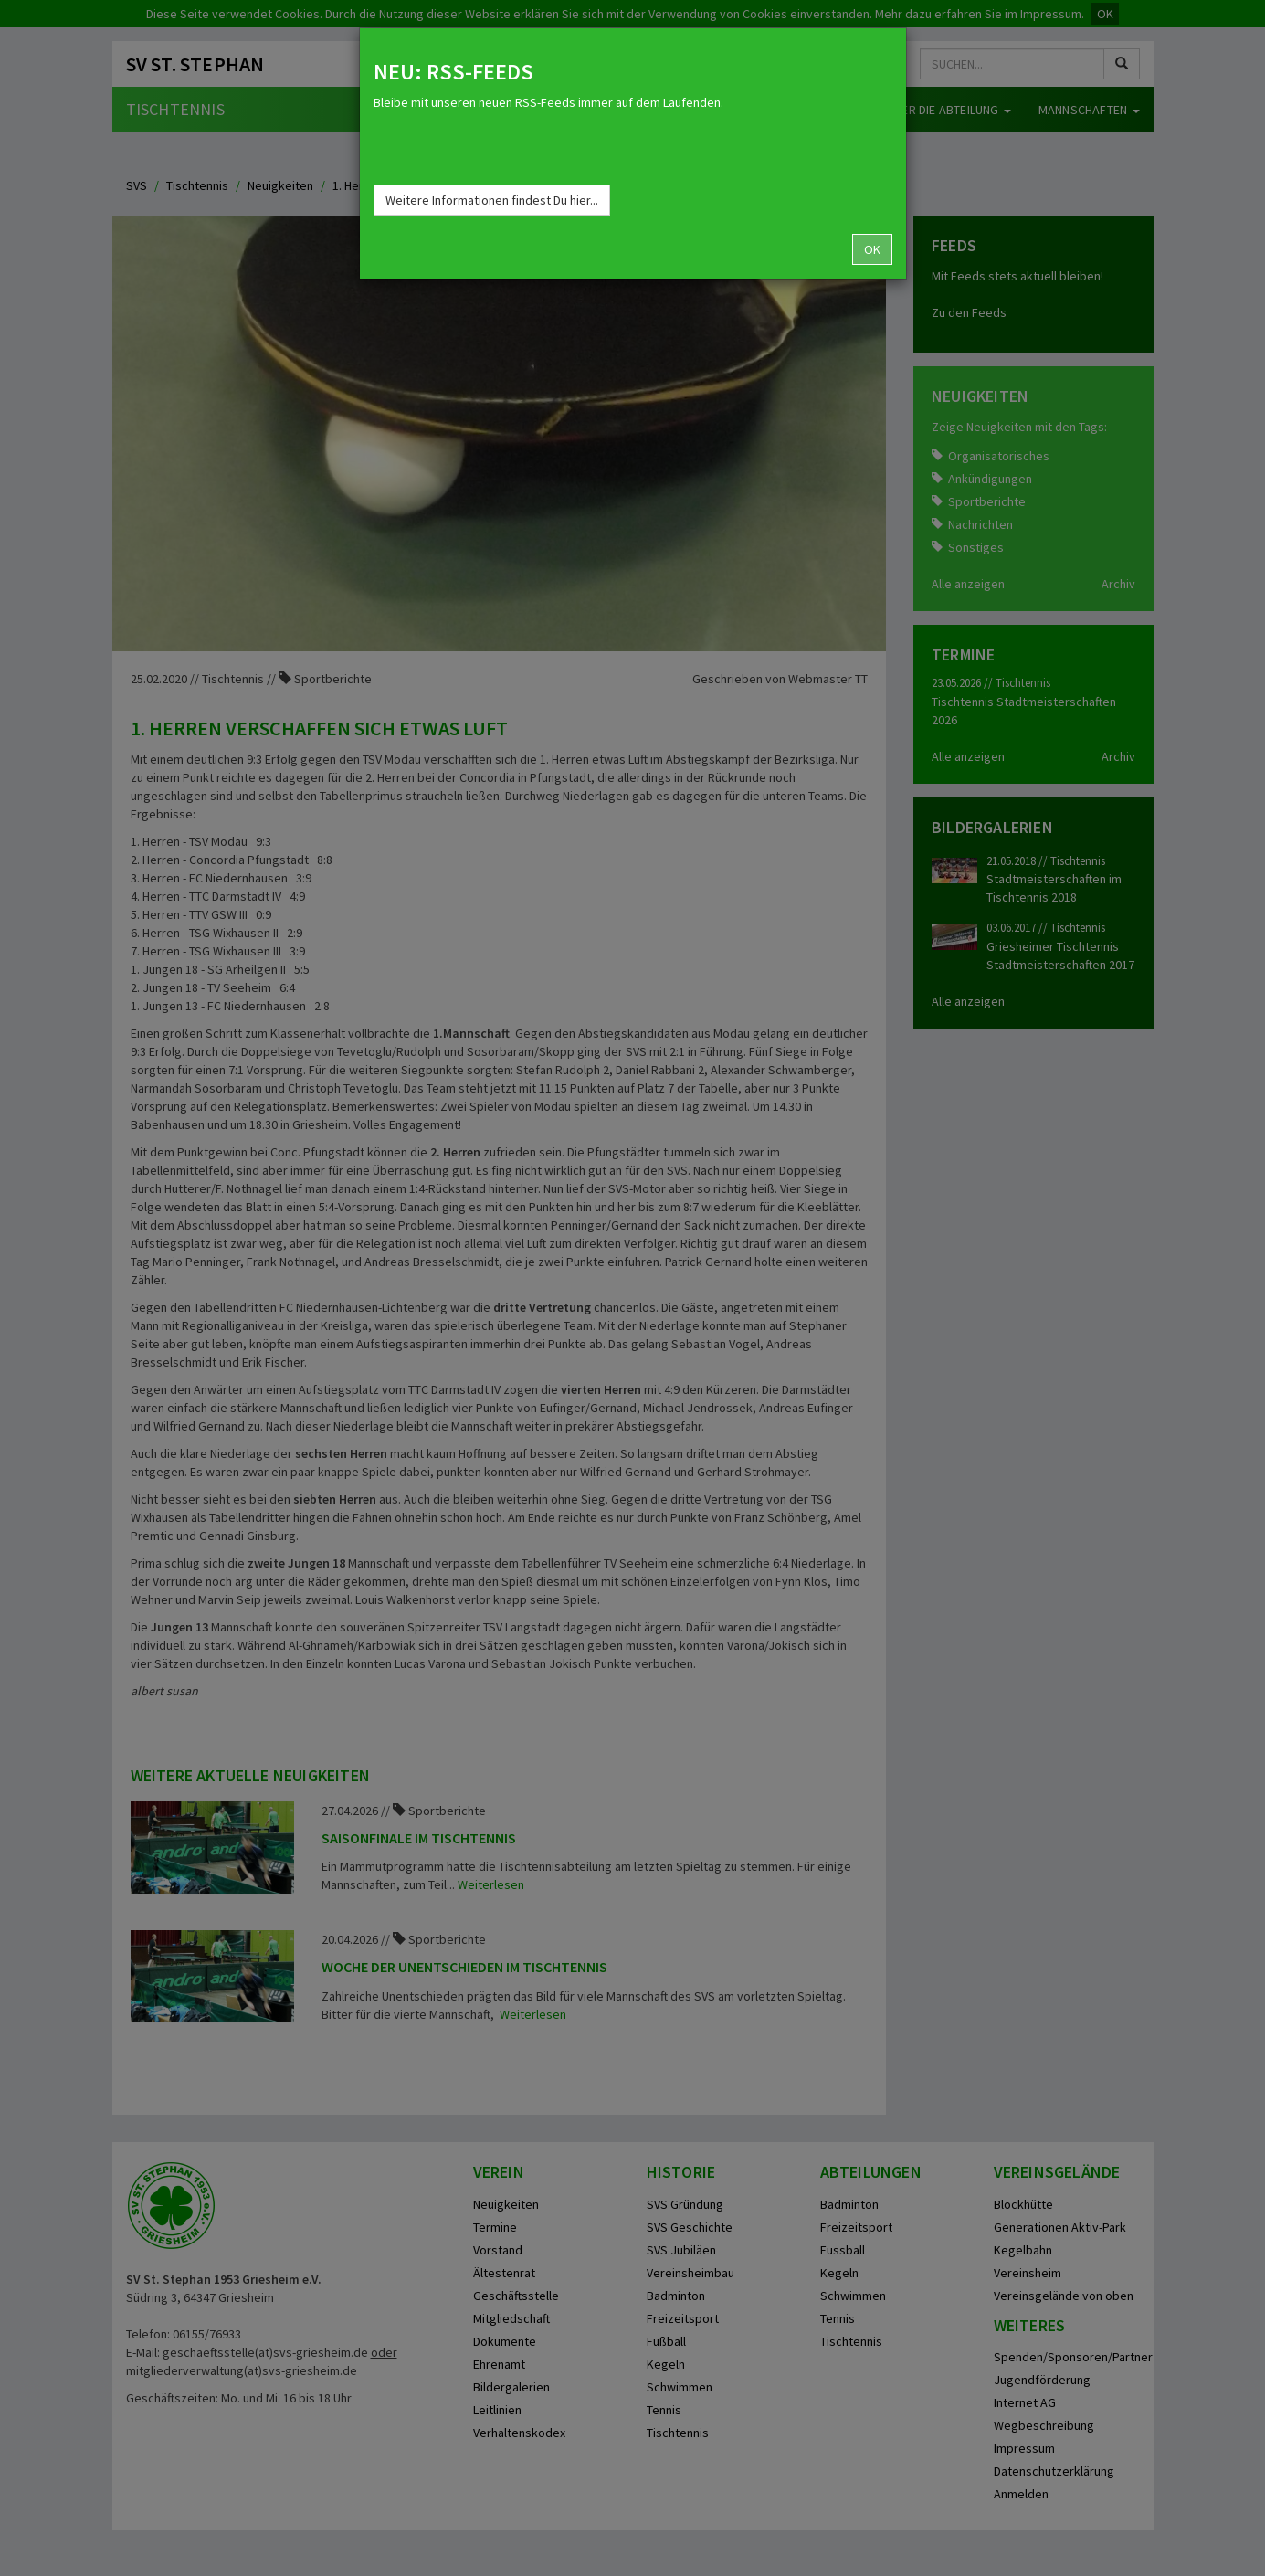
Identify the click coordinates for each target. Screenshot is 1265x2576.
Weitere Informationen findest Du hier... (491, 200)
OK (872, 249)
